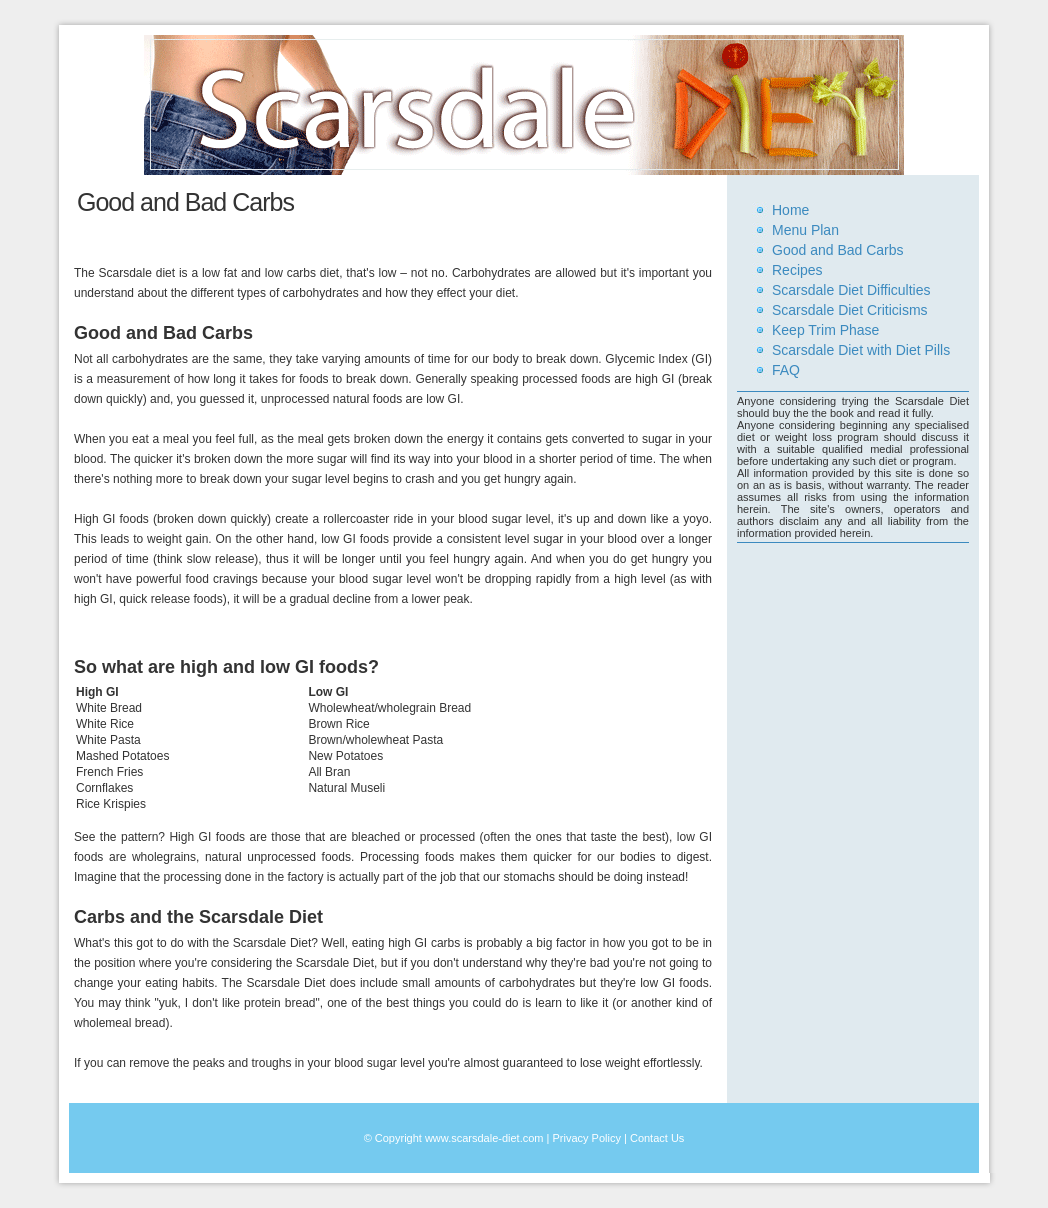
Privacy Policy (586, 1138)
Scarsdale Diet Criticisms (850, 310)
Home (790, 210)
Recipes (797, 270)
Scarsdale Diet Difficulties (851, 290)
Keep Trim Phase (825, 330)
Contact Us (657, 1138)
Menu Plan (805, 230)
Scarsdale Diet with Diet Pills (861, 350)
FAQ (786, 370)
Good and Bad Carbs (838, 250)
